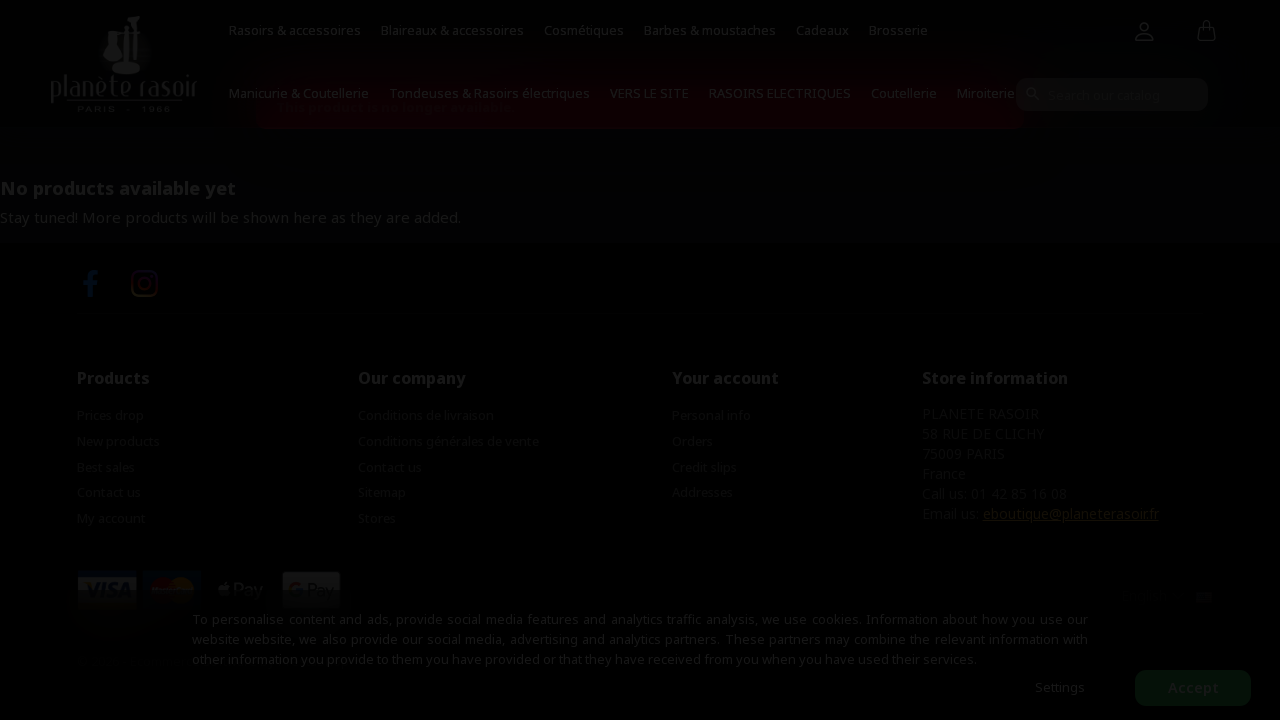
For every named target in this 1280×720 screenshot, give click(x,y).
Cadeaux (822, 30)
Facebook (90, 283)
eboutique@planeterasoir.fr (1071, 513)
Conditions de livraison (426, 415)
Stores (377, 518)
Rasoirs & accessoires (295, 30)
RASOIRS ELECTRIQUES (780, 93)
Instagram (144, 283)
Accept (1193, 687)
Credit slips (704, 467)
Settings (1060, 687)
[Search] (1112, 94)
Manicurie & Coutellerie (299, 93)
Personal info (711, 415)
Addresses (702, 492)
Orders (692, 441)
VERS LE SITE (649, 93)
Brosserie (898, 30)
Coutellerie (904, 93)
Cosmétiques (584, 30)
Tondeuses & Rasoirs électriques (489, 93)
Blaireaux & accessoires (452, 30)
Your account (725, 378)
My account (111, 518)
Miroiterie (986, 93)
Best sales (106, 467)
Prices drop (110, 415)
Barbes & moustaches (710, 30)
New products (118, 441)
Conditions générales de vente (448, 441)
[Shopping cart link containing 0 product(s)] (1206, 32)
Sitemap (382, 492)
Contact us (109, 492)
